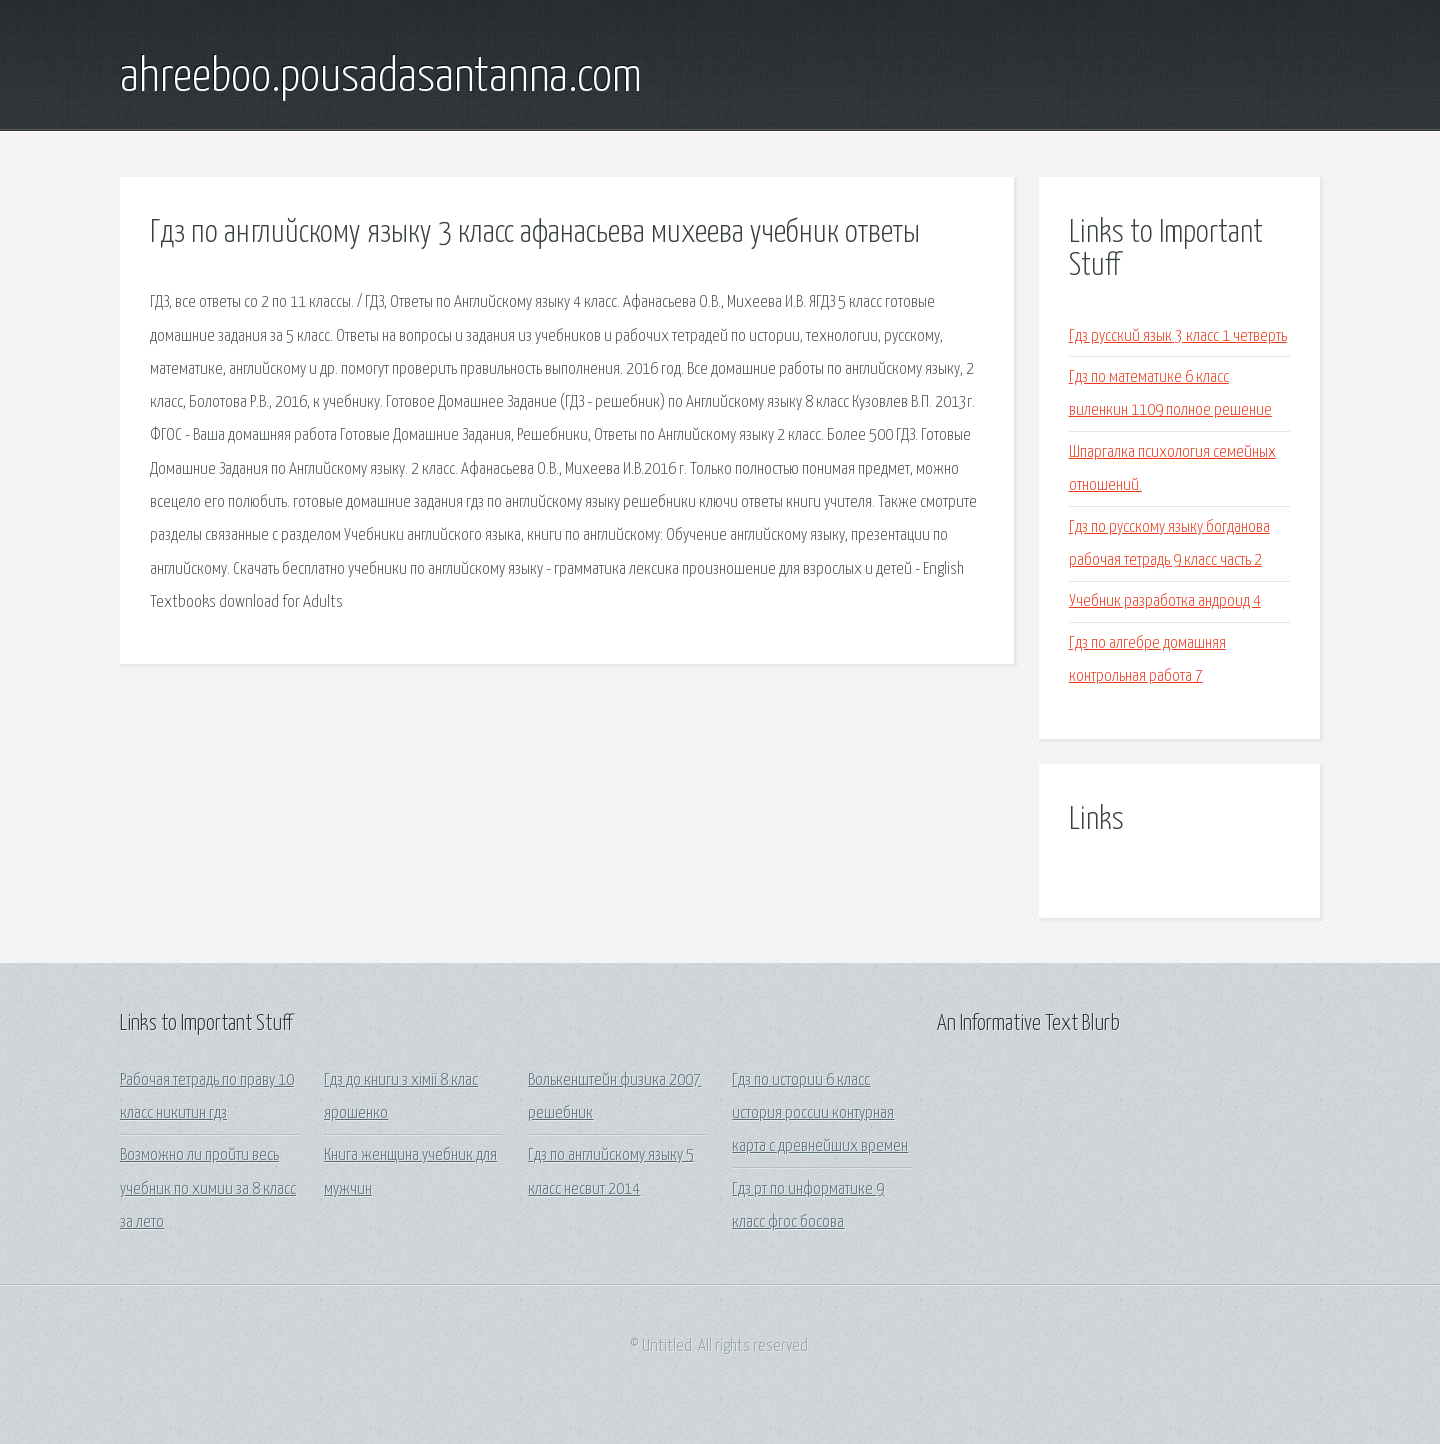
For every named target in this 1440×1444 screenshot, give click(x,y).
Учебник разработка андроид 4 (1165, 601)
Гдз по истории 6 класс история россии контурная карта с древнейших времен (820, 1114)
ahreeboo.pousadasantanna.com (381, 78)
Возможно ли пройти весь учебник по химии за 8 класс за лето (208, 1189)
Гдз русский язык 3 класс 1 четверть (1178, 336)
